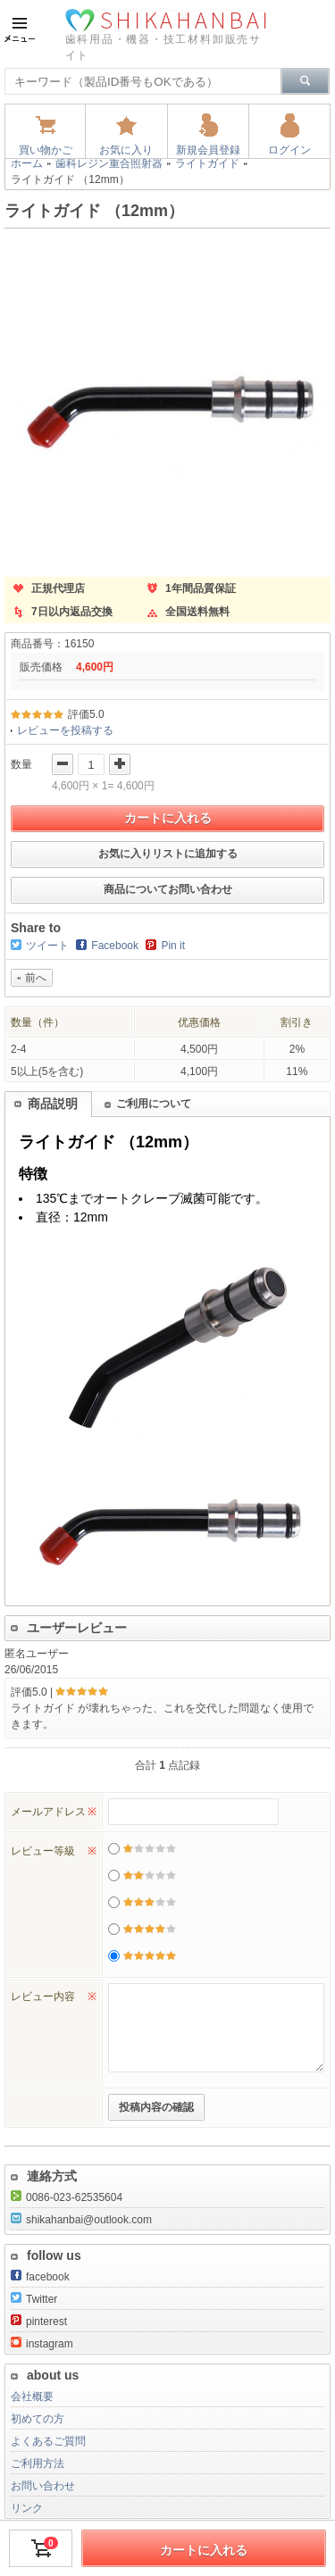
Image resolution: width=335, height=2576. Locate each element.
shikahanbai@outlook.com (81, 2219)
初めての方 (37, 2419)
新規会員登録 (208, 150)
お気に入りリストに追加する (168, 853)
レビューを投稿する (65, 730)
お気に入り (126, 150)
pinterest (39, 2321)
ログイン (289, 150)
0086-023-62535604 (66, 2197)
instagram (42, 2344)
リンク (27, 2508)
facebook (40, 2277)
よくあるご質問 (48, 2441)
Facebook (114, 945)
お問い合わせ (43, 2486)
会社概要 (32, 2396)
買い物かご (45, 150)
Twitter (34, 2299)
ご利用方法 (37, 2463)
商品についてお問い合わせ (168, 889)
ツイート (47, 945)
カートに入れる (168, 818)
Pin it (173, 945)
